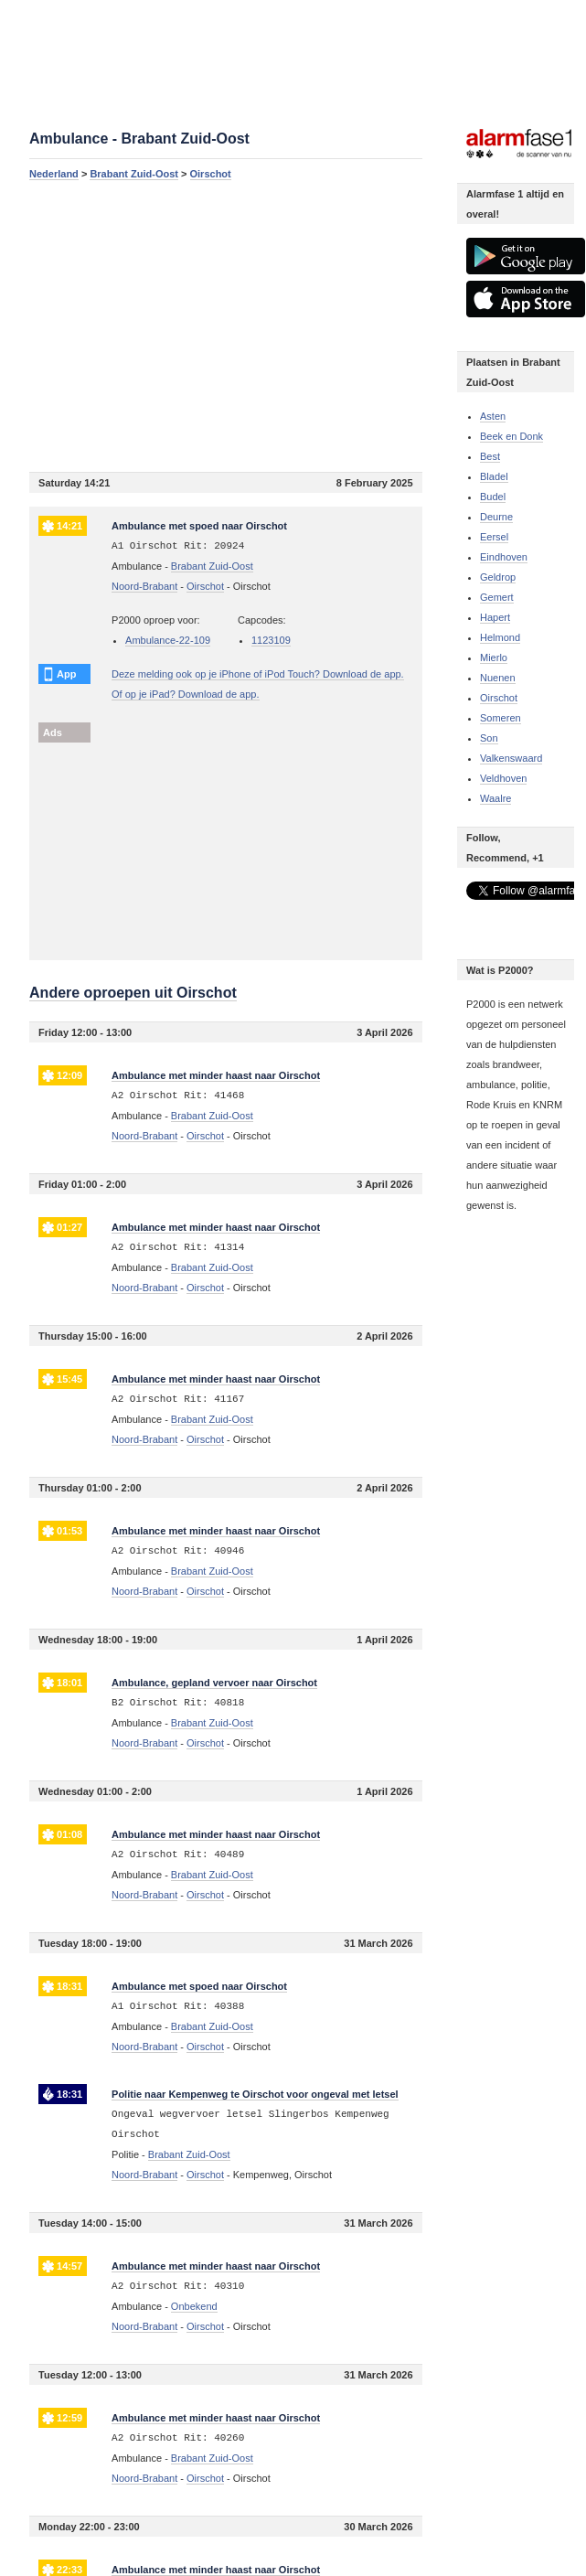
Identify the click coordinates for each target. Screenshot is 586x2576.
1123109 (271, 640)
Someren (500, 717)
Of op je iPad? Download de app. (185, 694)
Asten (493, 416)
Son (489, 737)
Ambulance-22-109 (167, 640)
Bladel (494, 476)
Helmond (500, 637)
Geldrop (498, 577)
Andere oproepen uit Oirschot (133, 992)
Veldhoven (503, 778)
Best (490, 456)
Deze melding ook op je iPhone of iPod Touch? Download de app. (258, 673)
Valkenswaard (511, 758)
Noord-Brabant (144, 586)
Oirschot (210, 173)
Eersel (494, 536)
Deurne (496, 516)
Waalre (495, 798)
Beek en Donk (511, 436)
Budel (493, 496)
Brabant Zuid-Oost (134, 173)
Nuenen (498, 677)
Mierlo (493, 657)
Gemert (497, 597)
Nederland (54, 173)
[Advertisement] (225, 326)
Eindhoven (503, 556)
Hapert (495, 617)
